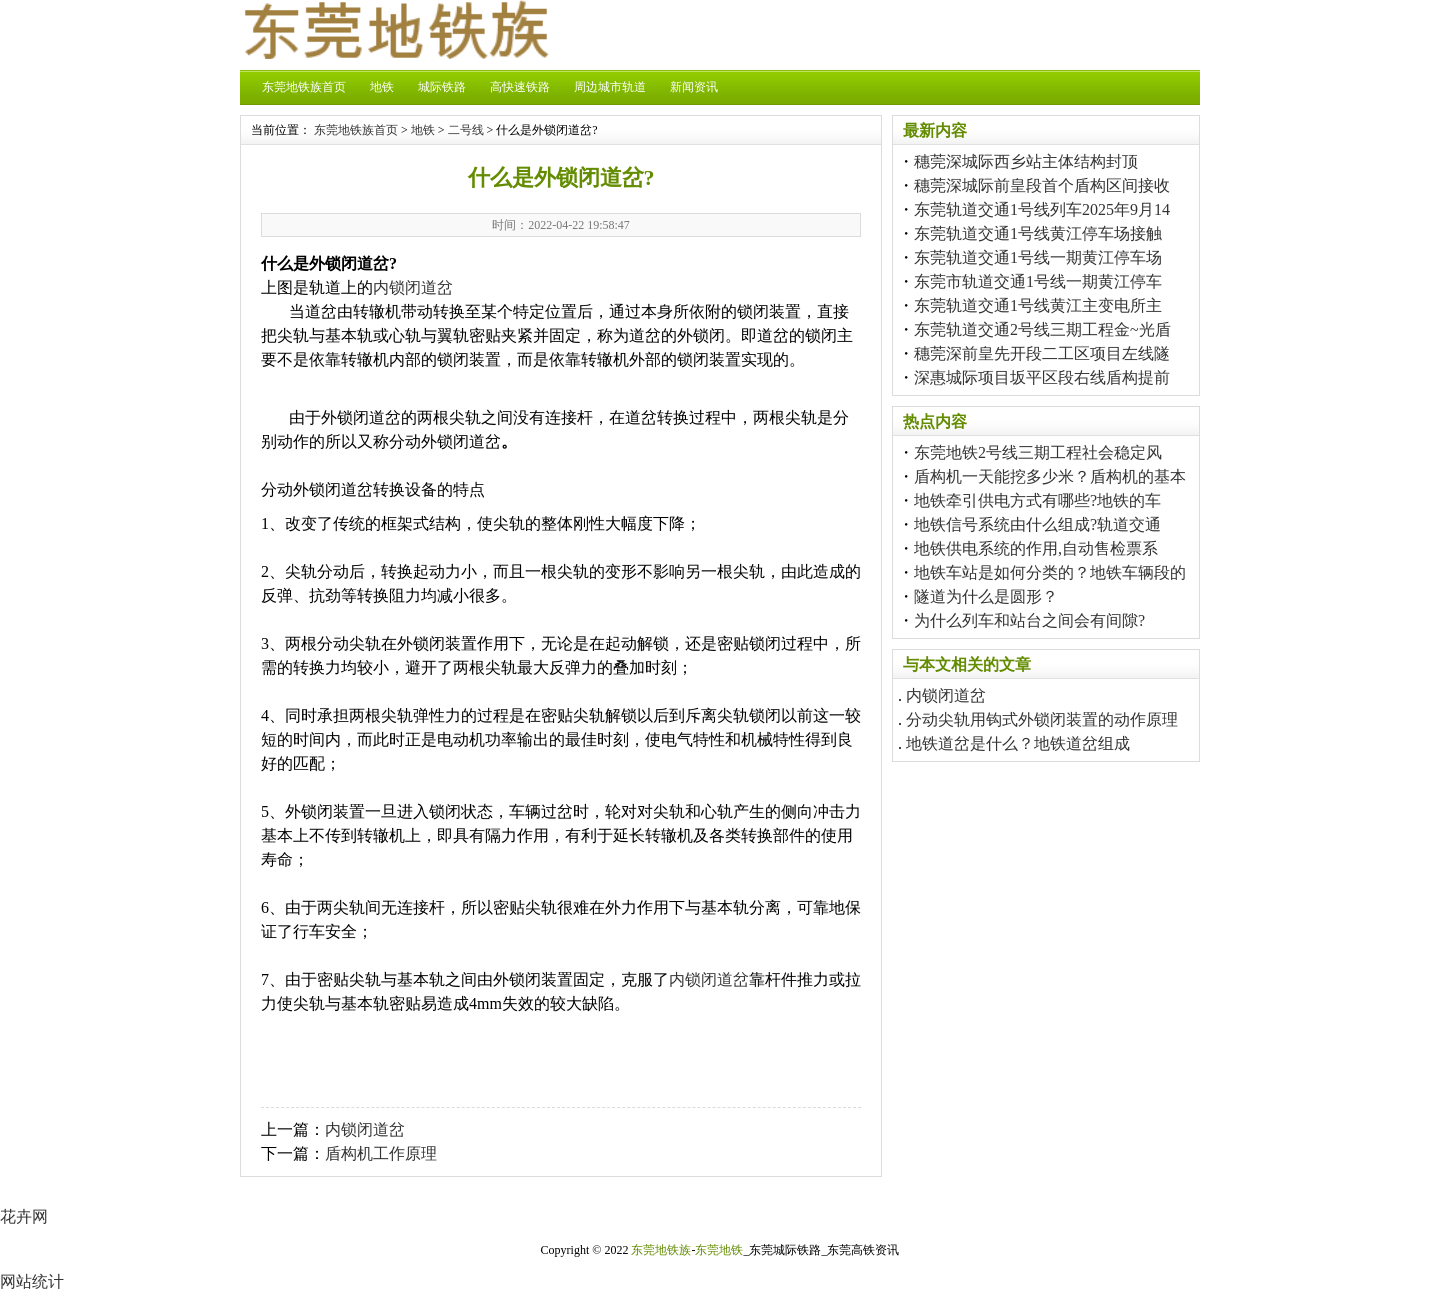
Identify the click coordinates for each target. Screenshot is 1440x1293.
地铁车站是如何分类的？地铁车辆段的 (1050, 572)
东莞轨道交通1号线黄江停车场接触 (1038, 233)
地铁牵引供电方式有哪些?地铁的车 (1037, 500)
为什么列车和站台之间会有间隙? (1029, 620)
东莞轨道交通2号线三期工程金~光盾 (1042, 329)
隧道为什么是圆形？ (986, 596)
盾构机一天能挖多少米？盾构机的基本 (1050, 476)
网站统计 (32, 1281)
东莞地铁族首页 (304, 87)
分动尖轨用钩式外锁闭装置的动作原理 (1042, 719)
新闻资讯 (694, 87)
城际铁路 (442, 87)
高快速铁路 (520, 87)
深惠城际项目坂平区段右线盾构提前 (1042, 377)
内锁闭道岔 (413, 287)
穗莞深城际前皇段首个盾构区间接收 (1042, 185)
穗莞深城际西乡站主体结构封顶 (1026, 161)
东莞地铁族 (661, 1250)
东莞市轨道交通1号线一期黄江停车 (1038, 281)
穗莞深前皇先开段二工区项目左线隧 (1042, 353)
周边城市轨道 (610, 87)
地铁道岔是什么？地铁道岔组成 (1018, 743)
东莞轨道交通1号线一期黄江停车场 (1038, 257)
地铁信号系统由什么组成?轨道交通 (1037, 524)
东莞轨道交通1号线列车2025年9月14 (1042, 209)
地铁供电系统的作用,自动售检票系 (1036, 548)
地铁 (382, 87)
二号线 (466, 130)
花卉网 (24, 1216)
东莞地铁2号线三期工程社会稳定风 (1038, 452)
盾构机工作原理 (381, 1153)
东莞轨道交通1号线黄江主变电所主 (1038, 305)
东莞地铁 (719, 1250)
